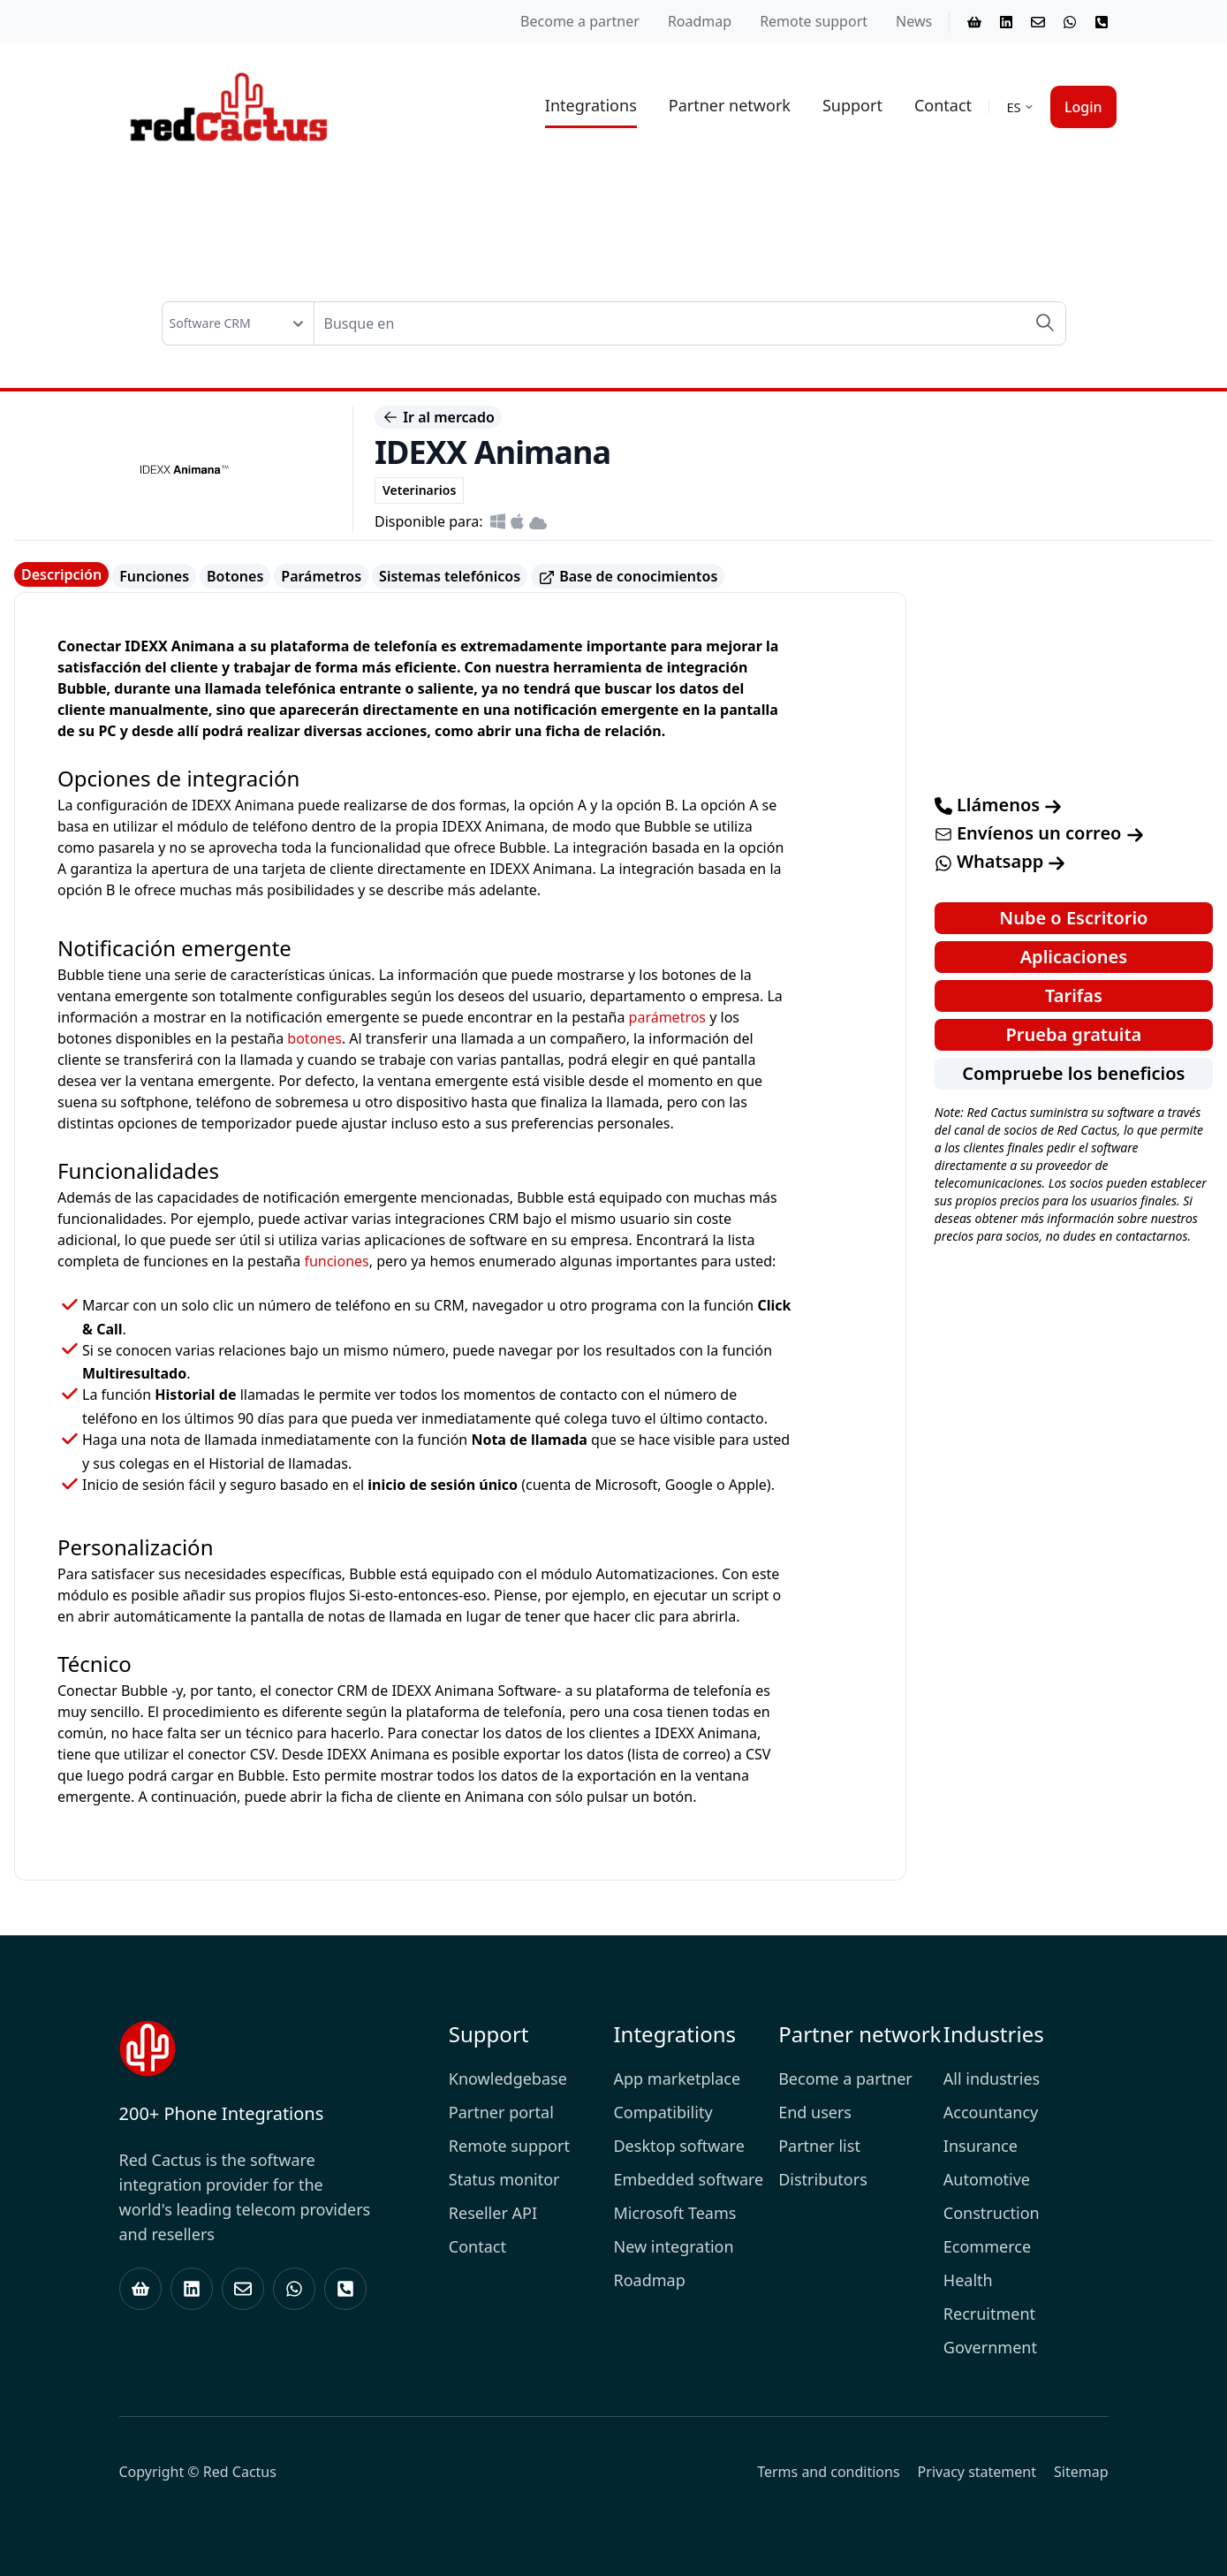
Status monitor (504, 2179)
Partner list (819, 2145)
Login (1083, 107)
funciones (336, 1261)
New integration (673, 2246)
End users (815, 2112)
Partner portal (501, 2112)
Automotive (986, 2179)
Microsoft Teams (674, 2212)
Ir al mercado (438, 417)
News (914, 21)
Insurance (980, 2145)
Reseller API (493, 2212)
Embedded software (688, 2179)
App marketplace (676, 2078)
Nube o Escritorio (1073, 918)
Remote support (813, 21)
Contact (943, 105)
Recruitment (989, 2313)
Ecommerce (987, 2246)
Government (990, 2347)
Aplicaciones (1073, 957)
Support (852, 105)
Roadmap (699, 21)
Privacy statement (977, 2471)
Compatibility (662, 2112)
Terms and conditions (828, 2471)
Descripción (61, 574)
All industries (991, 2078)
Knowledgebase (508, 2078)
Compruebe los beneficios (1073, 1073)
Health (968, 2280)
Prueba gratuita (1074, 1034)
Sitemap (1081, 2471)
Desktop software (678, 2145)
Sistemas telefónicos (449, 576)
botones (314, 1038)
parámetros (667, 1017)
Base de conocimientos (627, 576)
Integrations (591, 105)
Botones (235, 576)
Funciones (154, 576)
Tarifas (1073, 995)
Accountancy (990, 2112)
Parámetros (321, 576)
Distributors (822, 2179)
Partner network (730, 105)
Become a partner (580, 21)
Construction (991, 2212)
